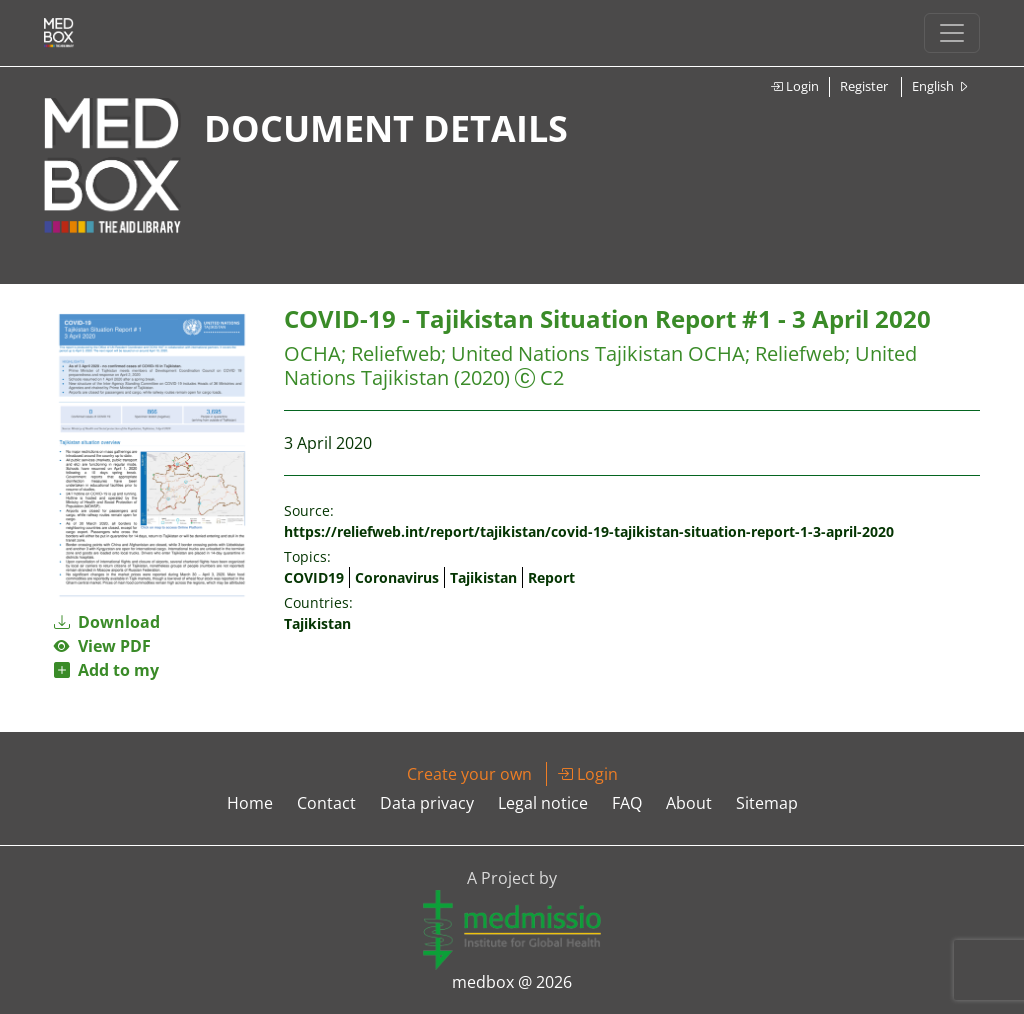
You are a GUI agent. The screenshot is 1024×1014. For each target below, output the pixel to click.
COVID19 (314, 577)
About (689, 803)
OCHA (312, 353)
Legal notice (543, 803)
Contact (326, 803)
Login (794, 86)
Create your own (469, 774)
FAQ (627, 803)
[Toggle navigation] (952, 33)
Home (250, 803)
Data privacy (427, 803)
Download (107, 622)
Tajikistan (483, 577)
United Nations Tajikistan (567, 353)
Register (864, 86)
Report (551, 577)
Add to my (106, 670)
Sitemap (767, 803)
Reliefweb (396, 353)
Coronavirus (397, 577)
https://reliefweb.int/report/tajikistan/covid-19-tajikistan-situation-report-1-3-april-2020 (589, 531)
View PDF (102, 646)
